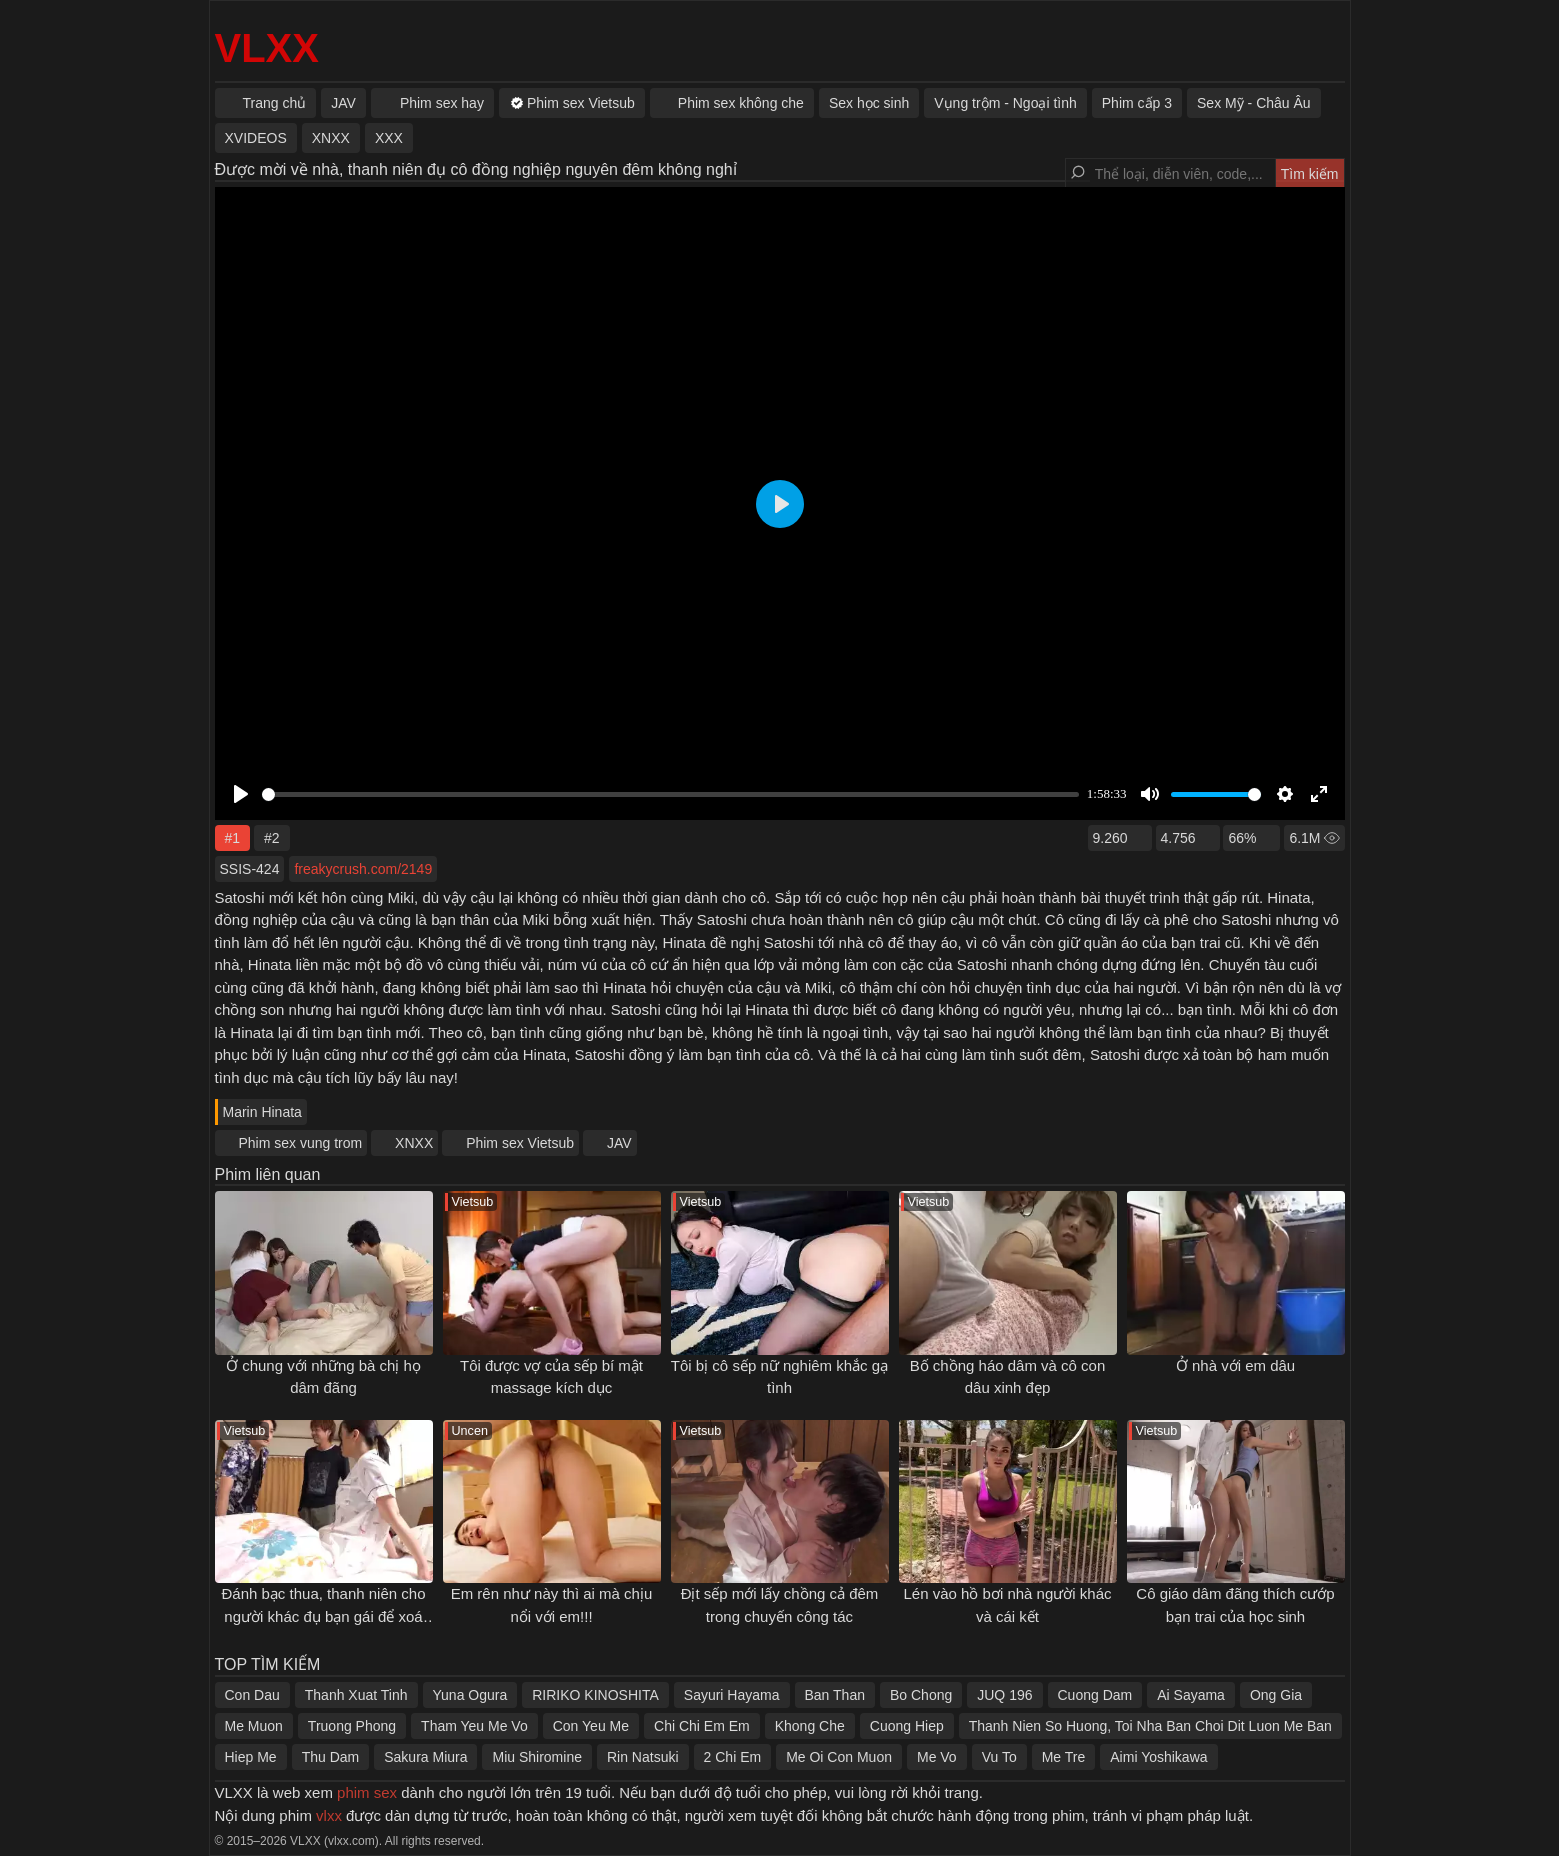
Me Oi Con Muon (839, 1757)
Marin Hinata (262, 1112)
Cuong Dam (1095, 1695)
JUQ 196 (1004, 1695)
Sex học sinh (869, 103)
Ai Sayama (1191, 1695)
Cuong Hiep (907, 1726)
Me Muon (254, 1726)
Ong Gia (1276, 1695)
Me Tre (1064, 1757)
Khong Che (810, 1726)
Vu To (999, 1757)
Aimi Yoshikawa (1158, 1757)
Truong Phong (352, 1726)
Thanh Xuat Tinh (356, 1695)
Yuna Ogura (470, 1695)
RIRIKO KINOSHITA (595, 1695)
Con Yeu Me (591, 1726)
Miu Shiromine (536, 1757)
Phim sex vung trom (301, 1143)
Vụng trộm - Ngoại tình (1005, 103)
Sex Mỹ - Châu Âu (1254, 103)
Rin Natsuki (643, 1757)
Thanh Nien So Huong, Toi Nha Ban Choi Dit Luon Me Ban (1150, 1726)
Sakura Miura (425, 1757)
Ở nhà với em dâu (1235, 1365)
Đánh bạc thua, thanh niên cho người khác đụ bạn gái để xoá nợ (324, 1616)
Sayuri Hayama (732, 1695)
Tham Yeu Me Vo (474, 1726)
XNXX (414, 1143)
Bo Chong (921, 1695)
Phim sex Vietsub (520, 1143)
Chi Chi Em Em (702, 1726)
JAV (619, 1143)
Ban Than (835, 1695)
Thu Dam (331, 1757)
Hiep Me (251, 1757)
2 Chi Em (733, 1757)
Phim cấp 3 (1137, 103)
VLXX (267, 48)
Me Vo (937, 1757)
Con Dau (252, 1695)
